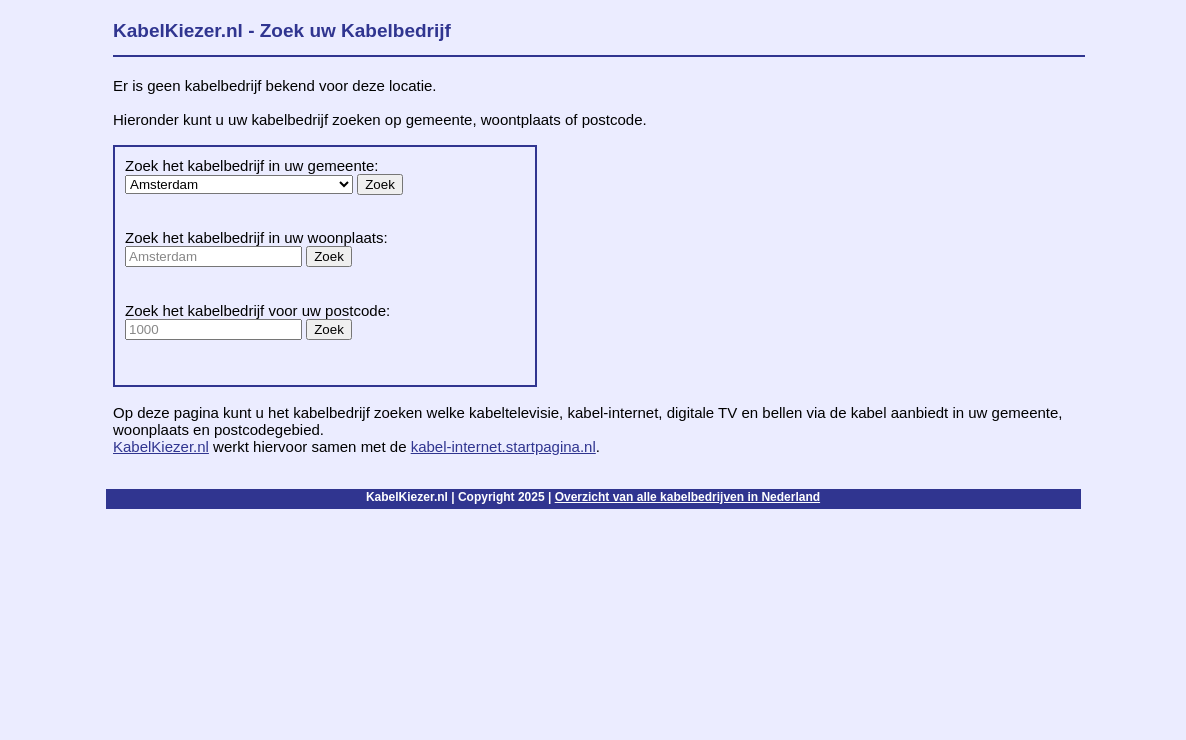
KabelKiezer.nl (161, 446)
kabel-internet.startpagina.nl (503, 446)
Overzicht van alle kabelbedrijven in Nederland (687, 497)
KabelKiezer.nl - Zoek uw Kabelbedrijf (282, 30)
